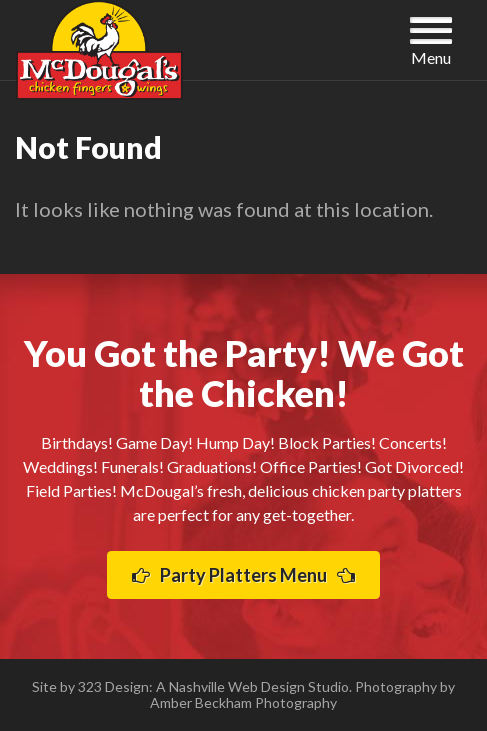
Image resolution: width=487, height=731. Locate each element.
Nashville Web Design (237, 686)
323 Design (113, 686)
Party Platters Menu (243, 575)
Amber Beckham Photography (243, 702)
